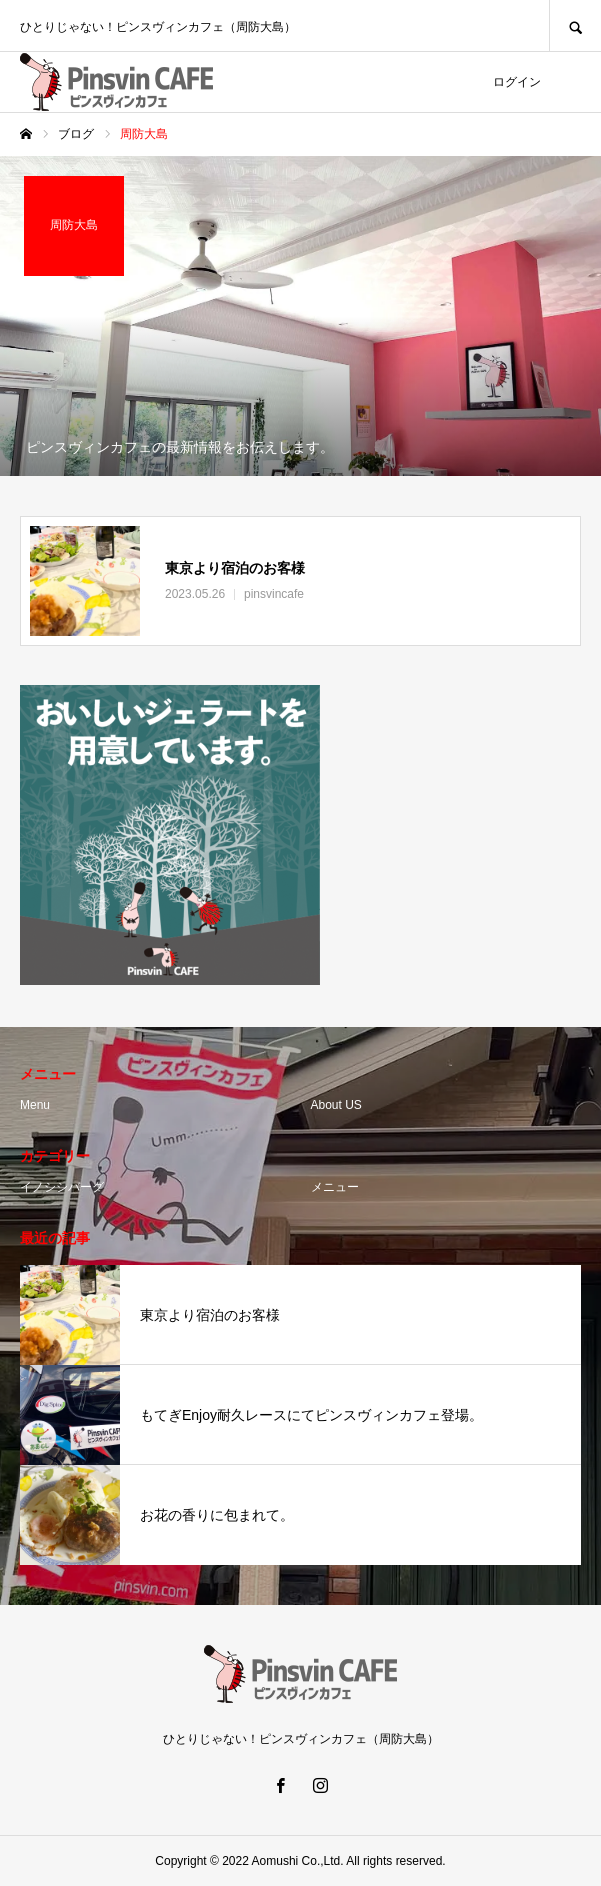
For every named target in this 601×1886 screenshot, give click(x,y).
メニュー (335, 1187)
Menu (35, 1105)
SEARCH (575, 25)
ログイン (517, 82)
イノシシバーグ (62, 1187)
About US (336, 1105)
